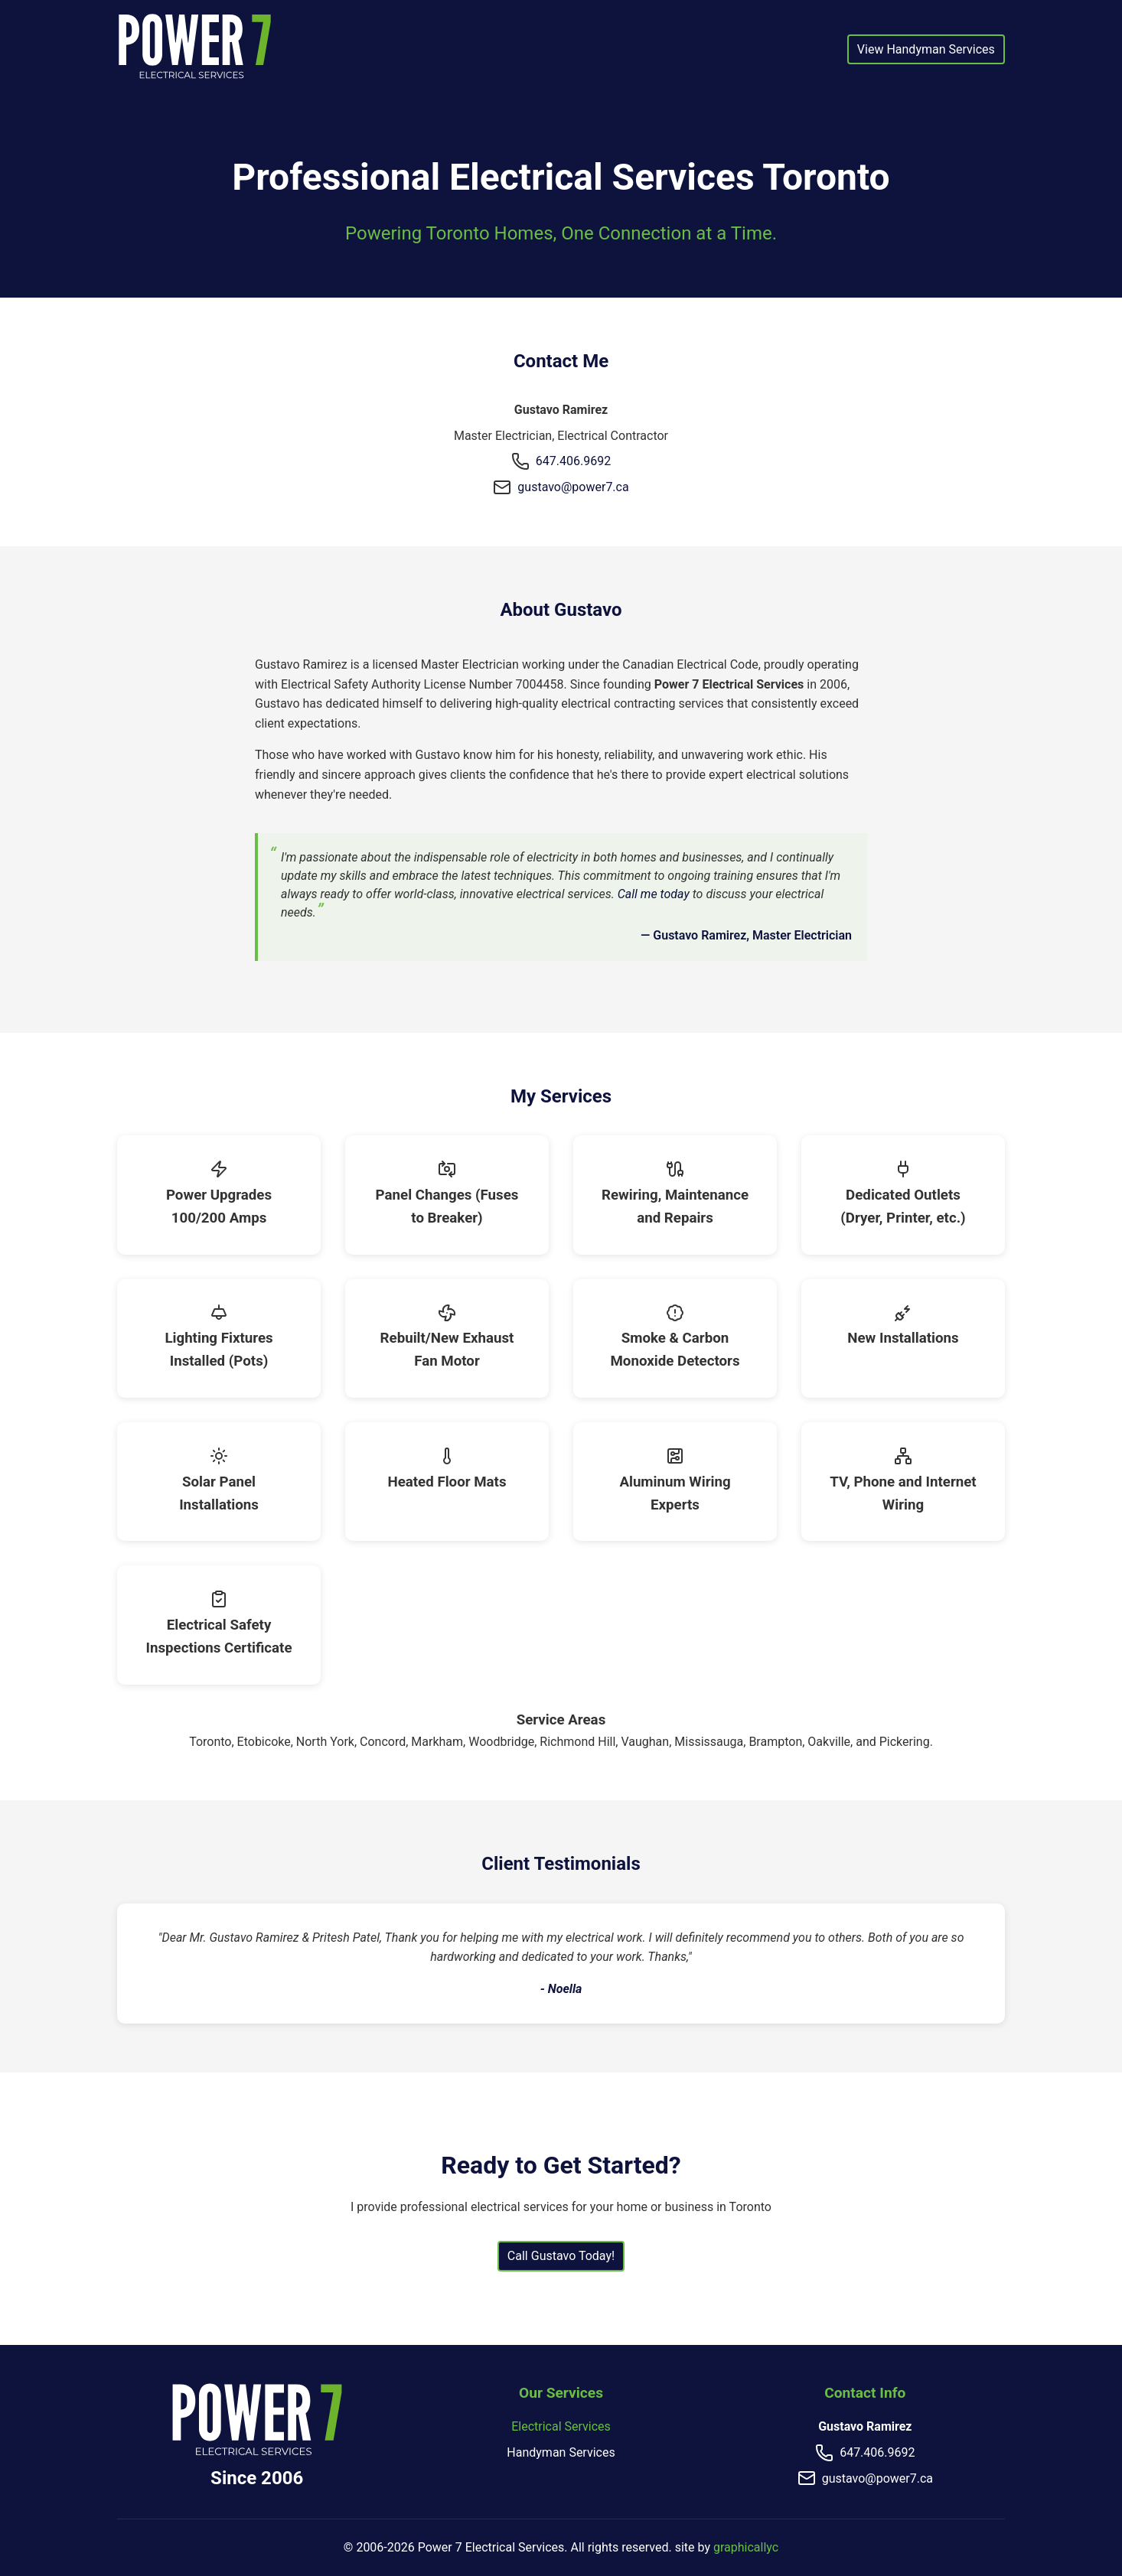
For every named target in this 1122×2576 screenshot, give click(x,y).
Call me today (654, 894)
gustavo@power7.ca (572, 487)
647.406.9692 (573, 461)
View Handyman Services (926, 49)
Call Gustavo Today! (561, 2256)
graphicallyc (745, 2547)
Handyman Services (561, 2452)
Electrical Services (561, 2426)
